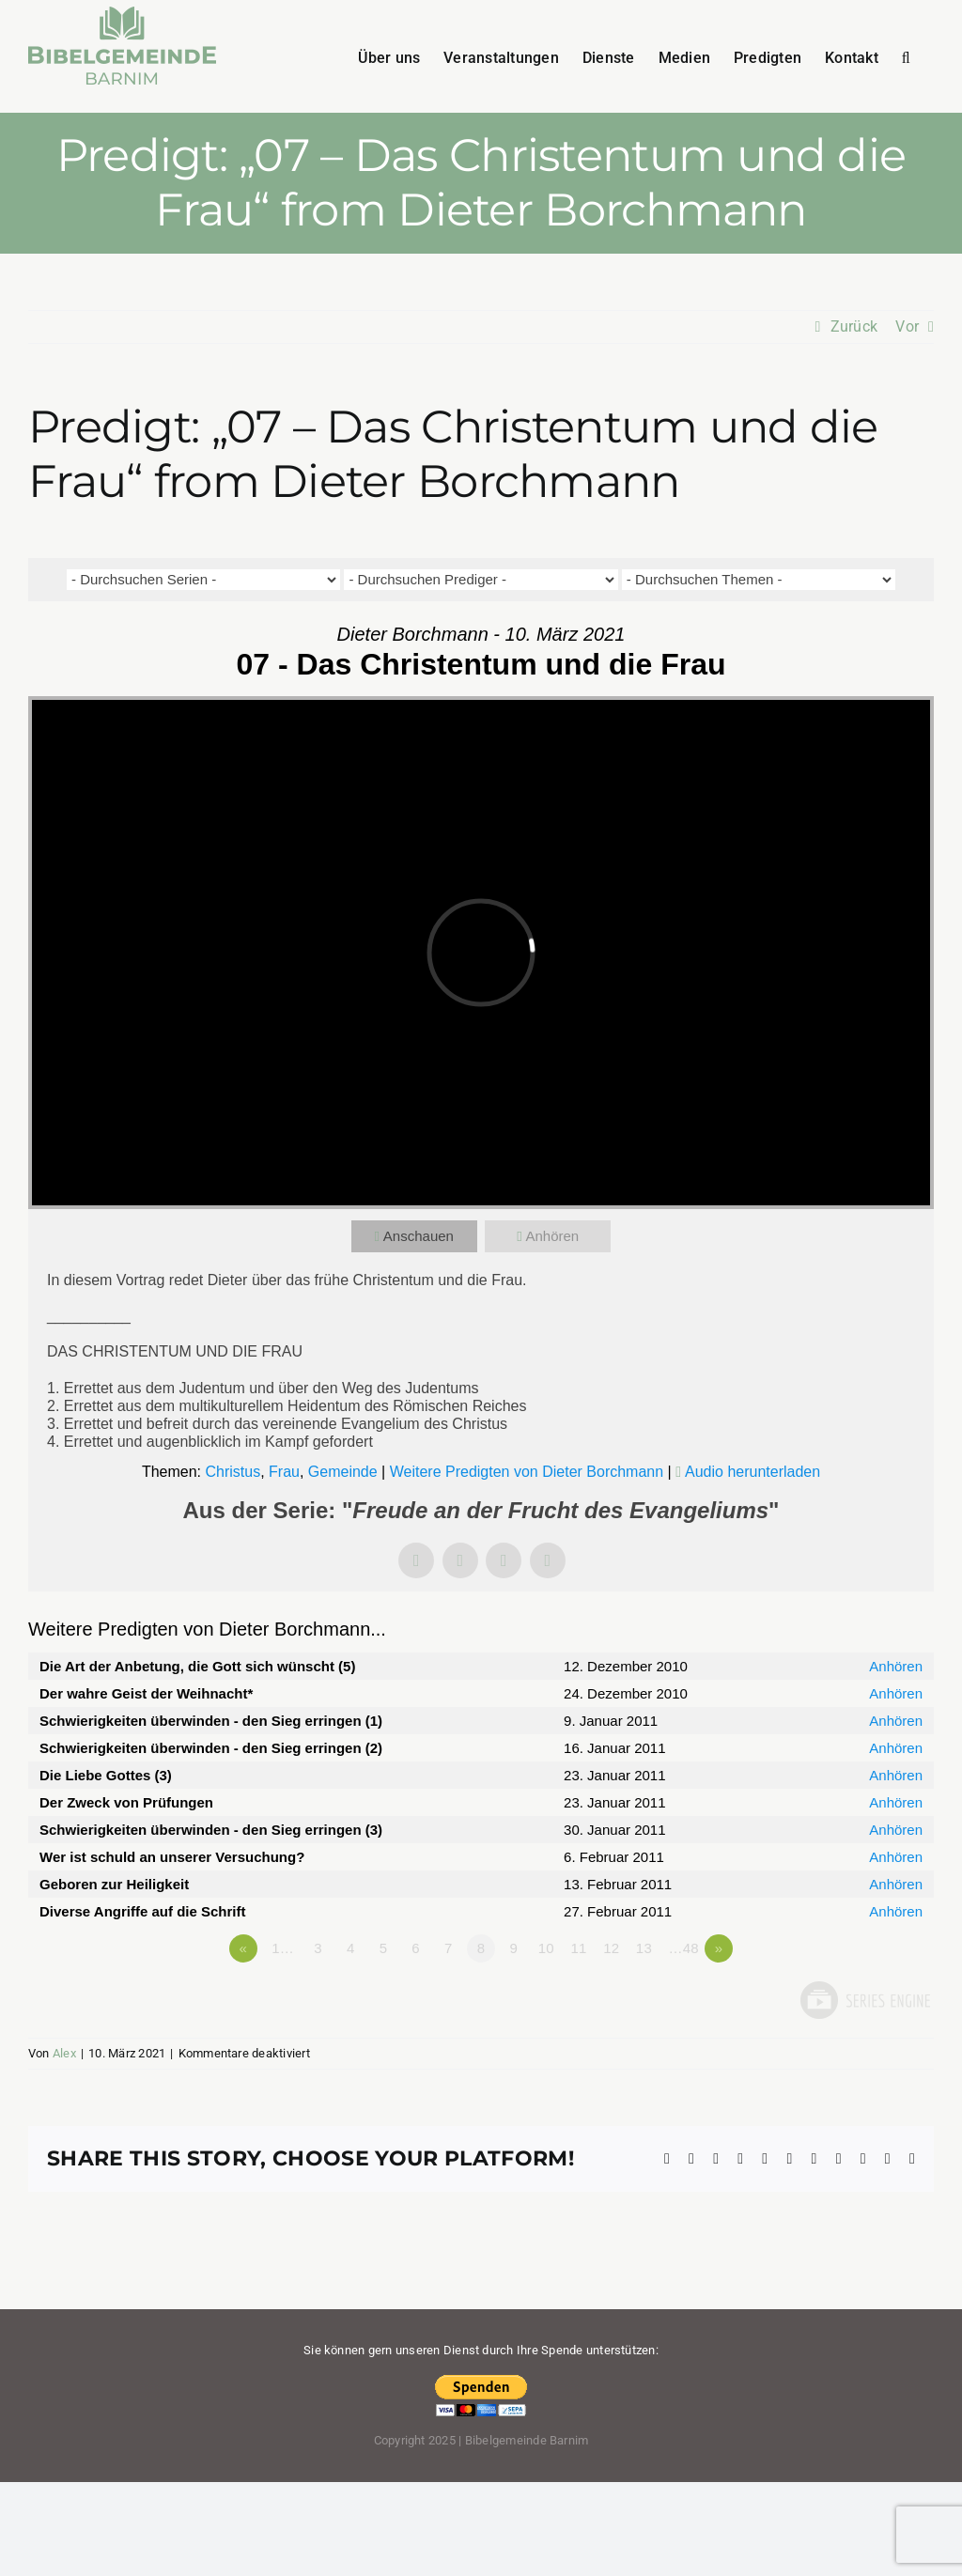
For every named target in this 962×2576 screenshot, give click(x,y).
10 (546, 1948)
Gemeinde (343, 1472)
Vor (907, 326)
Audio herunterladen (752, 1472)
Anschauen (418, 1236)
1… (283, 1948)
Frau (284, 1472)
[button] (906, 56)
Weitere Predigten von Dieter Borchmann (526, 1472)
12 (611, 1948)
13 (644, 1948)
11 (578, 1948)
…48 (683, 1948)
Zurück (853, 326)
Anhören (552, 1236)
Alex (64, 2053)
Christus (232, 1472)
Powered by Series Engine (864, 2000)
